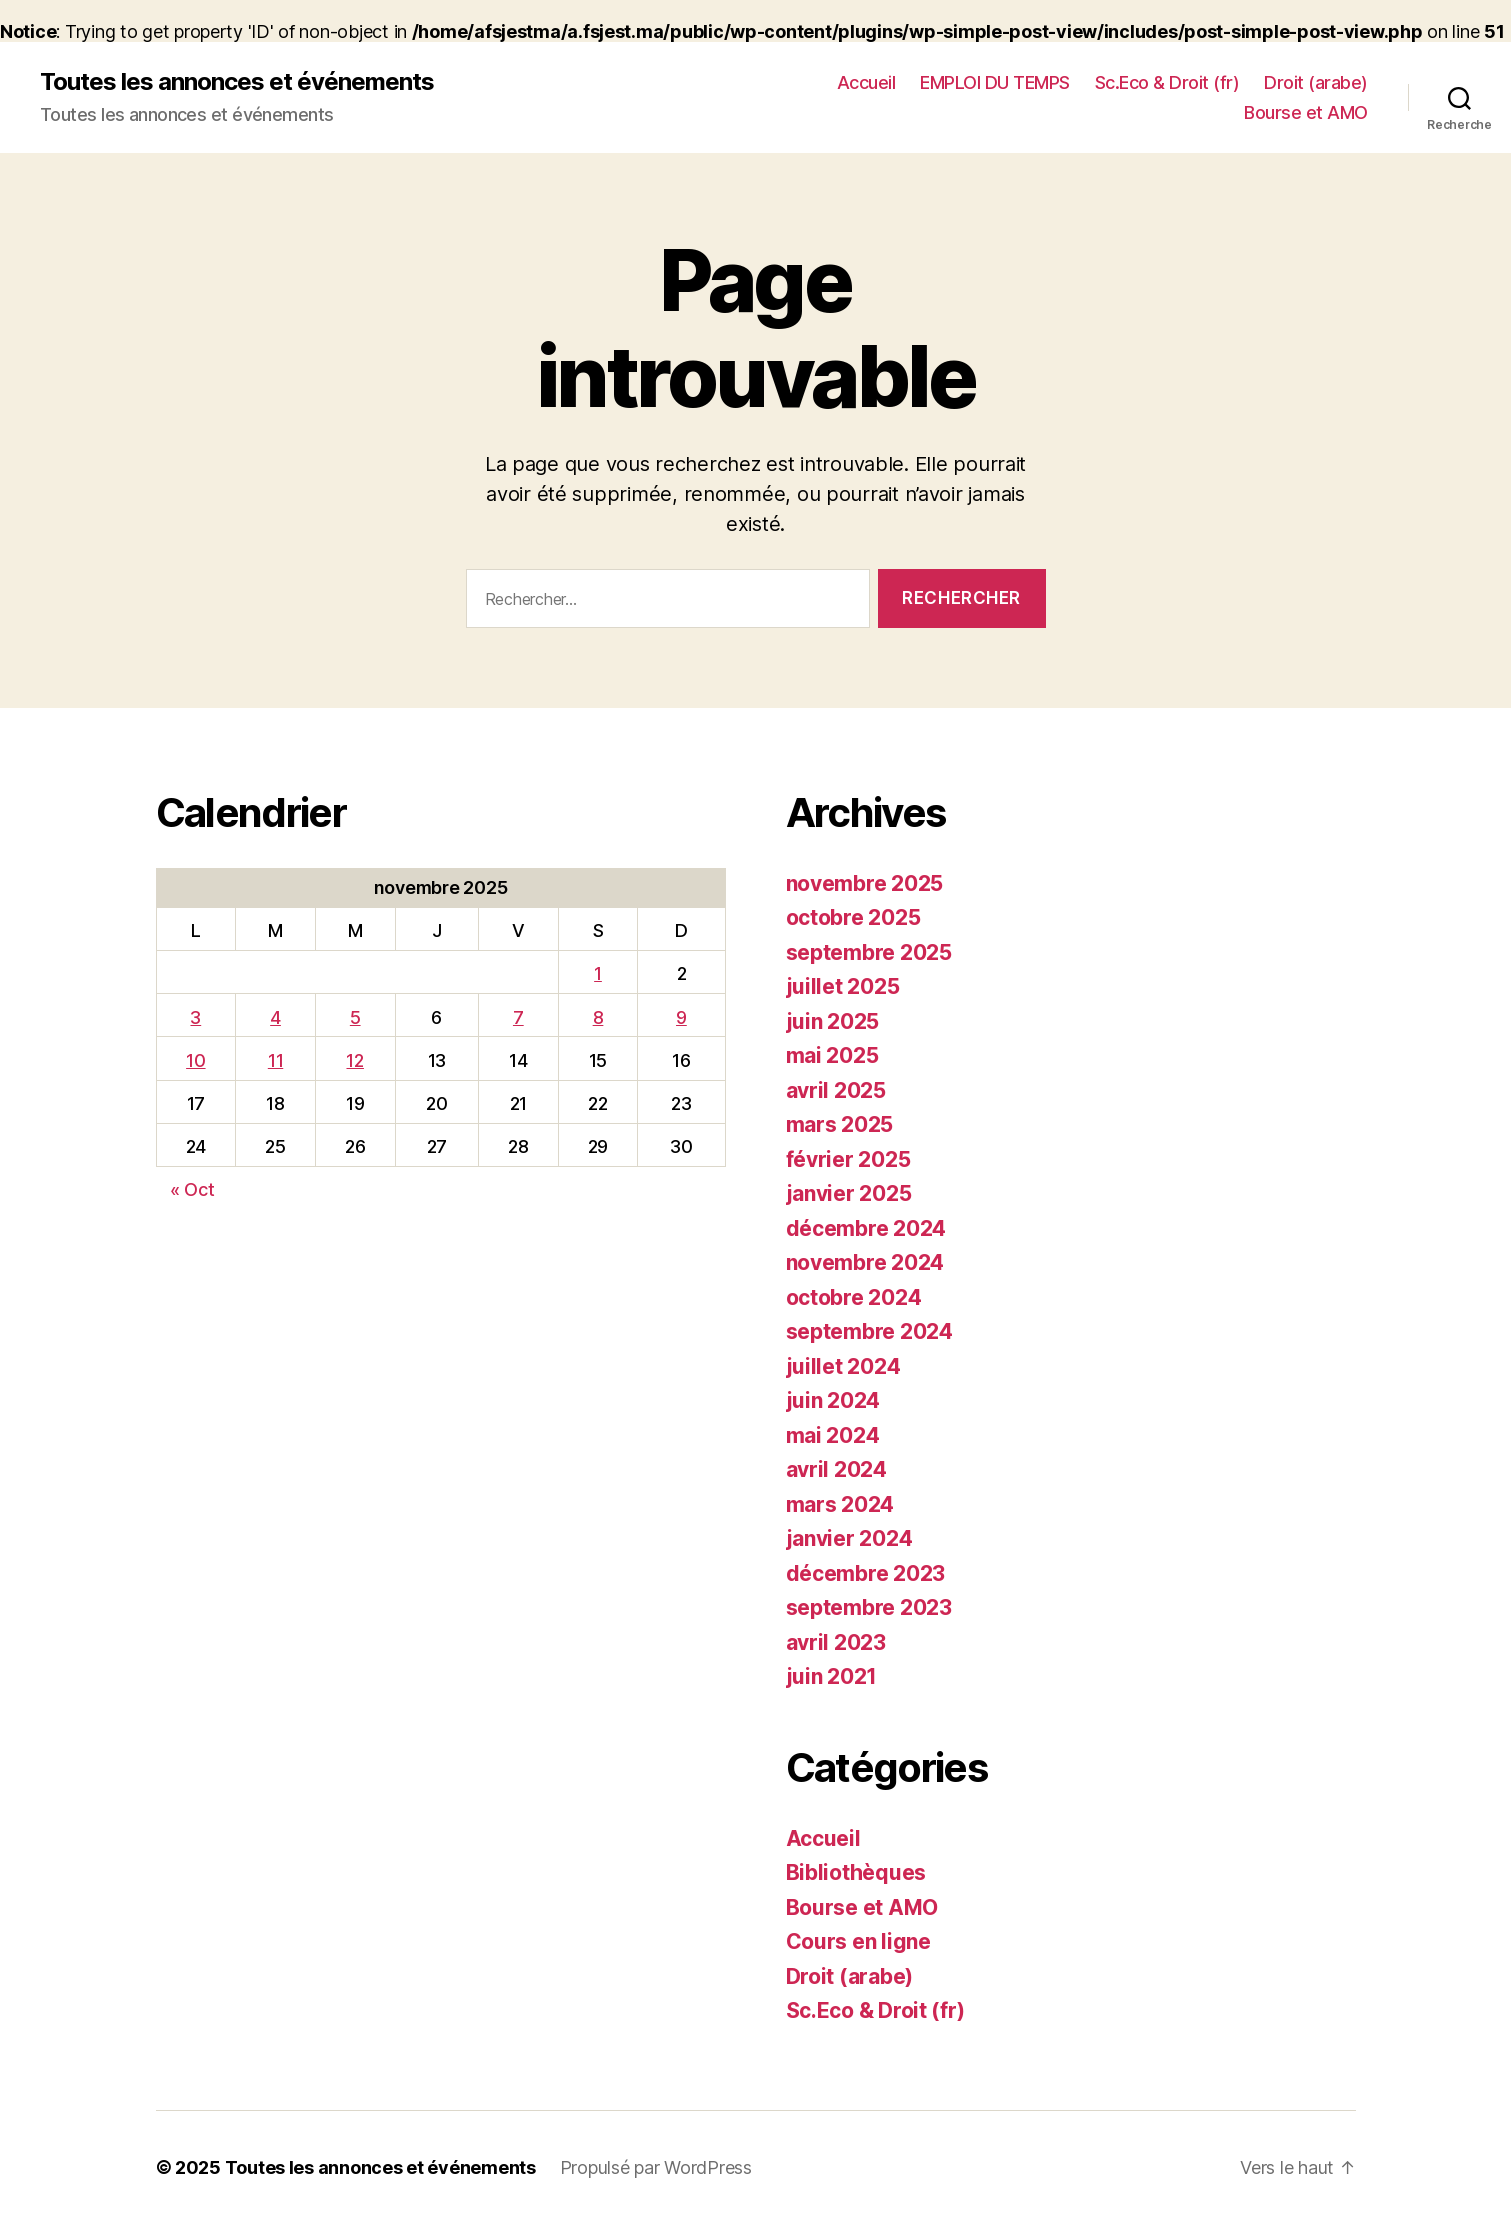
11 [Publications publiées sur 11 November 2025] (275, 1060)
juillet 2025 (843, 986)
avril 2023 (836, 1642)
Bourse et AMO (1306, 112)
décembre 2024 (866, 1228)
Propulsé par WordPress (656, 2167)
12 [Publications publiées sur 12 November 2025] (354, 1060)
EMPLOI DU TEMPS (995, 82)
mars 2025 (840, 1124)
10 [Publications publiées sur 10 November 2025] (195, 1060)
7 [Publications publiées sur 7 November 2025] (518, 1017)
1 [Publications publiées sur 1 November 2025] (598, 973)
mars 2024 (840, 1504)
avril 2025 (836, 1090)
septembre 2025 (869, 952)
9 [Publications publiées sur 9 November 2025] (681, 1017)
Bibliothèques (856, 1872)
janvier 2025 (849, 1193)
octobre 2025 (853, 917)
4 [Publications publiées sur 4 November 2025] (275, 1017)
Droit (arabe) (1316, 82)
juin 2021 (832, 1676)
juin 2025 (833, 1021)
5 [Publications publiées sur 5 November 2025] (355, 1017)
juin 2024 (833, 1400)
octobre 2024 (854, 1297)
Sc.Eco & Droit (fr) (1167, 82)
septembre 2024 (869, 1331)
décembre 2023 (866, 1573)
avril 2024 (836, 1469)
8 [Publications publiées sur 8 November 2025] (598, 1017)
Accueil (866, 82)
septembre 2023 (869, 1607)
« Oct (192, 1189)
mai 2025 (832, 1055)
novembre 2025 (865, 883)
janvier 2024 (849, 1538)
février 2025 (848, 1159)
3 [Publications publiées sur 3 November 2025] (195, 1017)
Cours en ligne (858, 1941)
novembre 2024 (865, 1262)
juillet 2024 (843, 1366)
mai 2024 (833, 1435)
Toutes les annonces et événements (237, 82)
